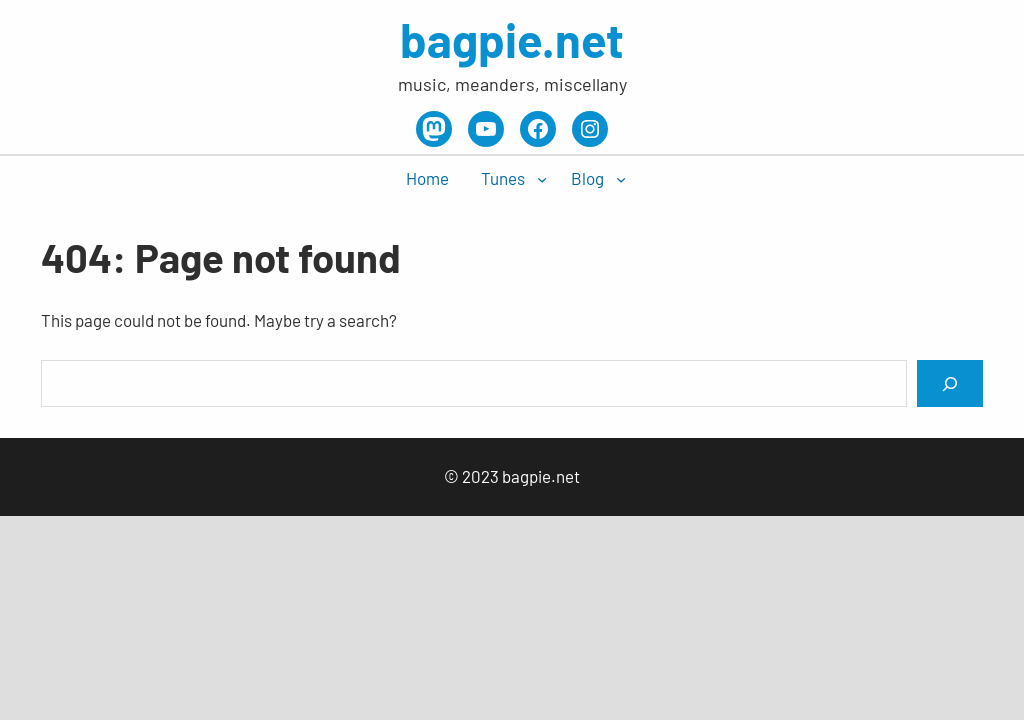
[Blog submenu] (621, 179)
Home (427, 178)
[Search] (950, 383)
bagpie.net (512, 39)
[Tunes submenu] (542, 179)
